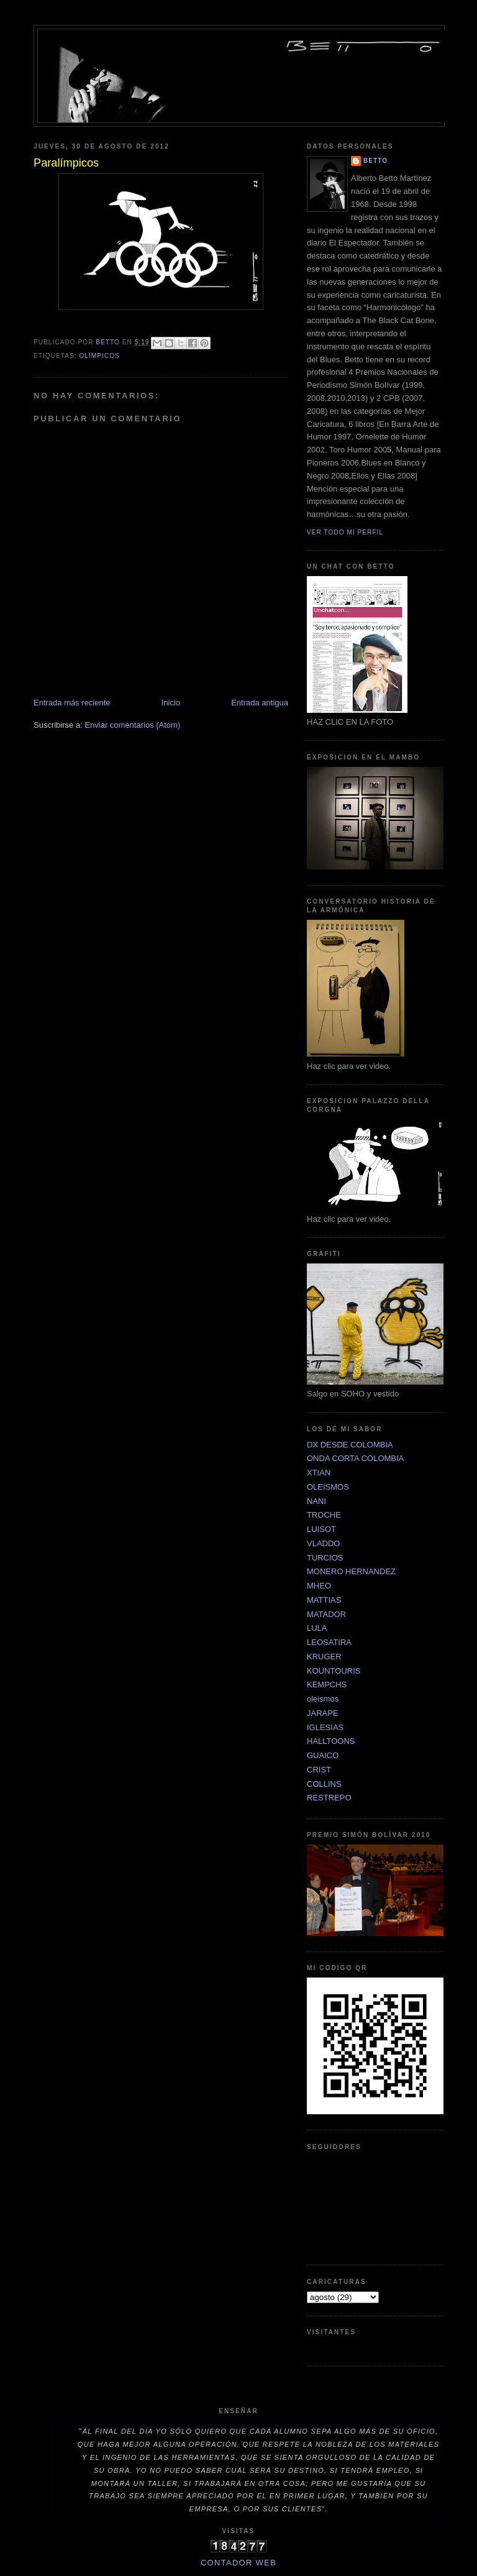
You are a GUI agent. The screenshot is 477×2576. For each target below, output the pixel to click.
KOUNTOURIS (333, 1670)
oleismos (322, 1698)
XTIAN (318, 1472)
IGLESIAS (325, 1727)
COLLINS (324, 1784)
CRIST (319, 1769)
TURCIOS (325, 1557)
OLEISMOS (328, 1487)
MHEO (319, 1585)
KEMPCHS (327, 1684)
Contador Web (238, 2562)
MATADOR (326, 1614)
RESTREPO (329, 1797)
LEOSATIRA (329, 1642)
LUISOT (321, 1529)
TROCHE (324, 1514)
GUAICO (322, 1755)
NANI (316, 1501)
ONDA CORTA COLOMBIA (355, 1458)
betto (375, 160)
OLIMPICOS (99, 355)
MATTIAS (324, 1600)
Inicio (170, 702)
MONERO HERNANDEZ (351, 1571)
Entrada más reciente (72, 702)
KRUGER (324, 1656)
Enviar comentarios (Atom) (132, 725)
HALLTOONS (331, 1741)
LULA (317, 1628)
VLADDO (323, 1543)
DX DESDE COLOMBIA (350, 1444)
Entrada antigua (259, 702)
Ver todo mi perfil (345, 532)
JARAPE (322, 1713)
